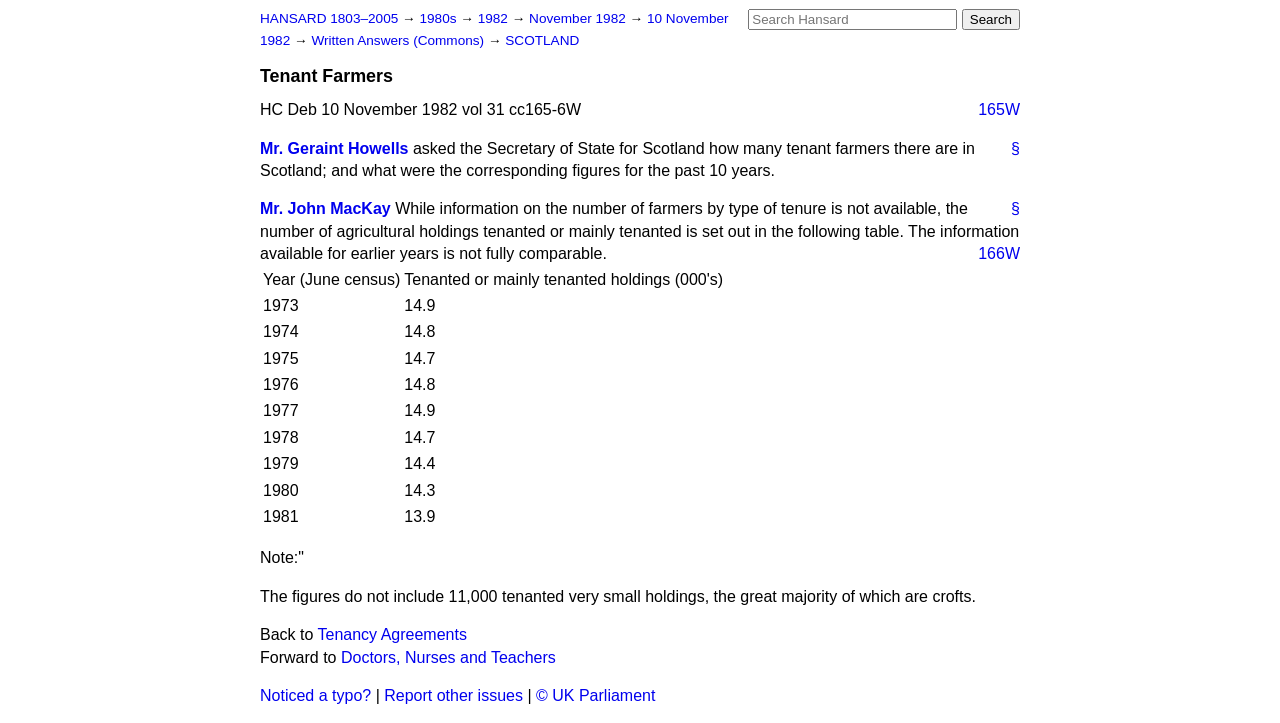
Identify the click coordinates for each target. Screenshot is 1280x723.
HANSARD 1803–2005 (329, 18)
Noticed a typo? (315, 695)
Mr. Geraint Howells (334, 148)
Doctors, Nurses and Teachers (448, 657)
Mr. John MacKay (325, 208)
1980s (439, 18)
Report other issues (453, 695)
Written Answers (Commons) (399, 40)
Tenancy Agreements (392, 634)
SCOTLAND (542, 40)
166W (999, 253)
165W (999, 109)
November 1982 (579, 18)
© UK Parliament (595, 695)
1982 (495, 18)
